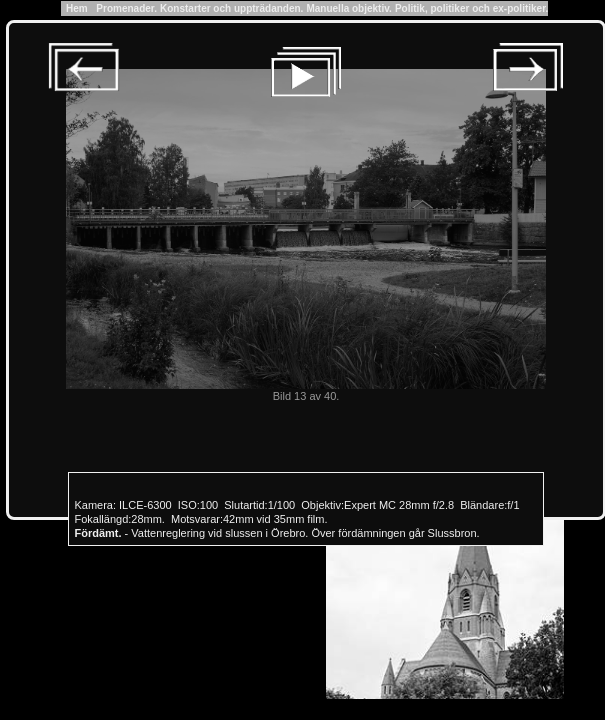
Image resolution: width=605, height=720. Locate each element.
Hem (77, 8)
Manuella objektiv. (348, 8)
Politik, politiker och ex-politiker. (471, 8)
